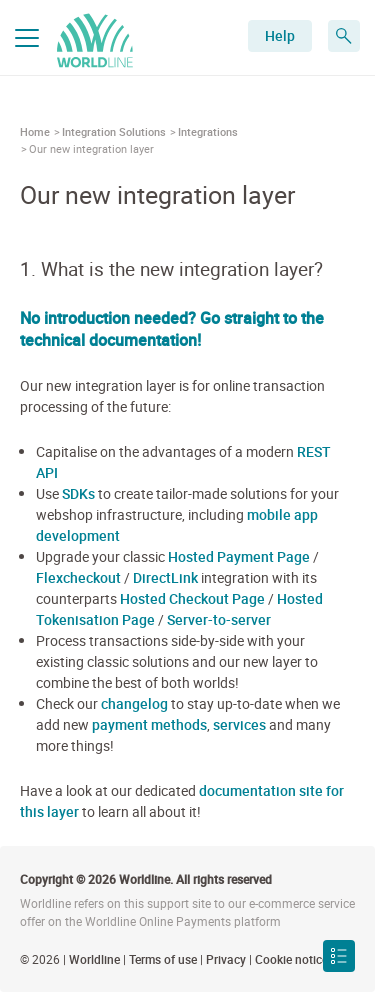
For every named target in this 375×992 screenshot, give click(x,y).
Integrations (208, 131)
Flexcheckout (78, 577)
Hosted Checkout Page (192, 598)
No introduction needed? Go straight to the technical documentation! (172, 329)
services (239, 724)
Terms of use (163, 959)
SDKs (78, 493)
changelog (134, 703)
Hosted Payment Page (239, 556)
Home (35, 131)
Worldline (94, 959)
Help (280, 35)
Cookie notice (291, 959)
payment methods (149, 724)
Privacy (226, 959)
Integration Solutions (114, 131)
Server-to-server (219, 619)
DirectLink (165, 577)
